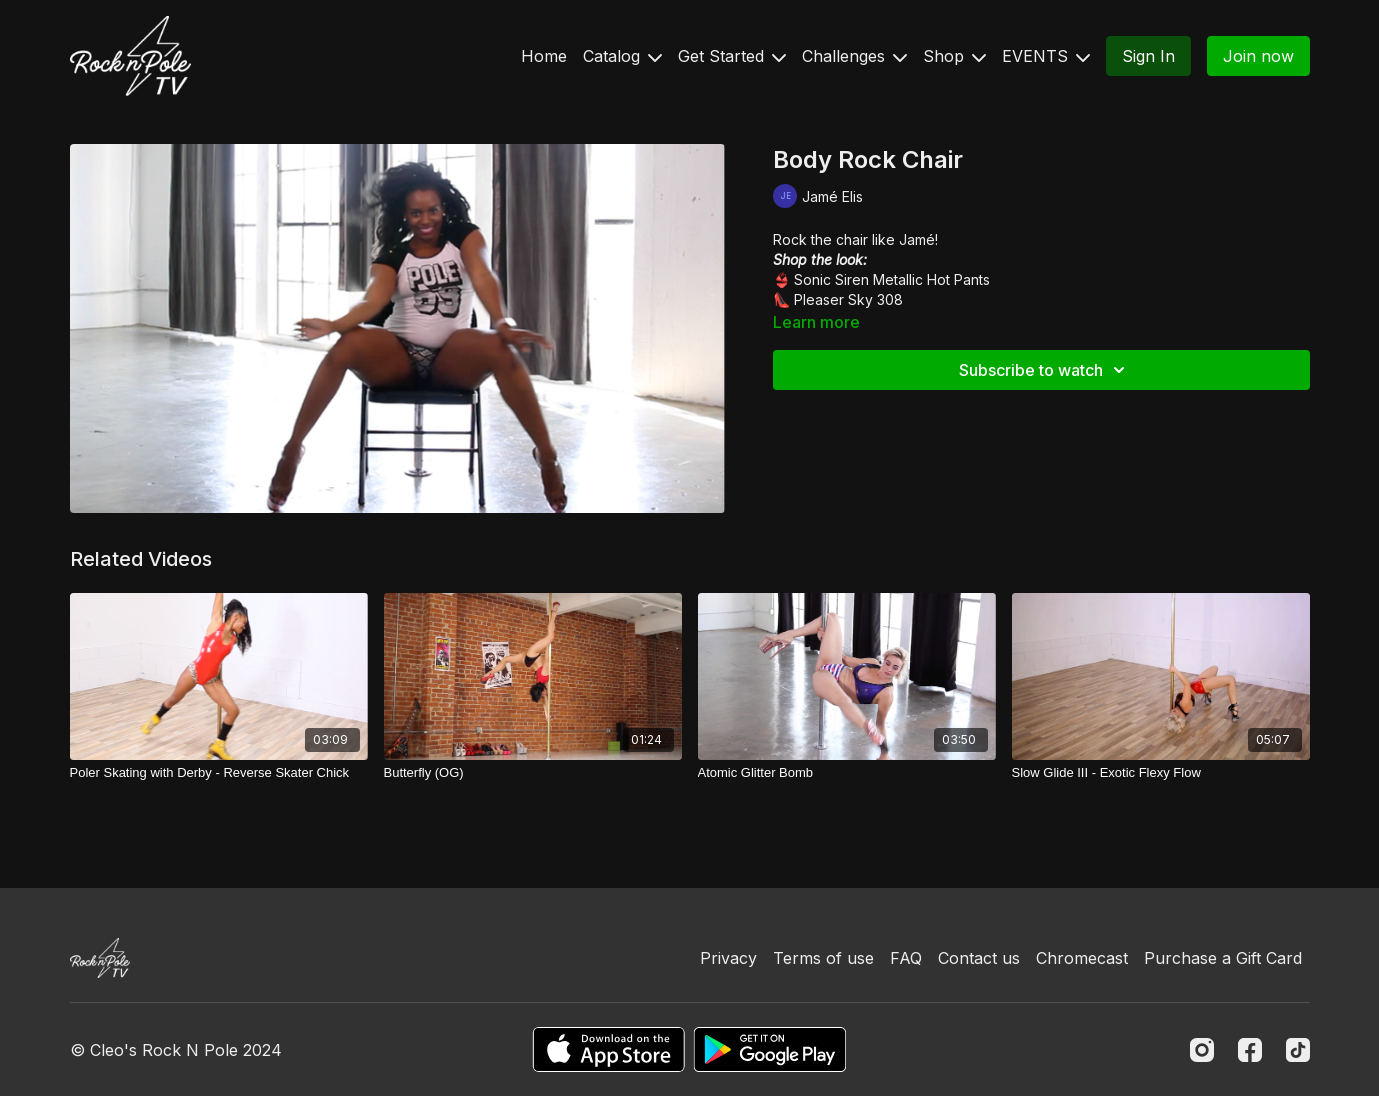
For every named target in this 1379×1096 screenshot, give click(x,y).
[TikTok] (1298, 1050)
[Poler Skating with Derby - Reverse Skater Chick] (219, 773)
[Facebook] (1250, 1050)
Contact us (979, 958)
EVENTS (1046, 56)
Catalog (622, 56)
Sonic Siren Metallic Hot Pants (892, 279)
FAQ (906, 958)
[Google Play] (770, 1049)
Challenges (854, 56)
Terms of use (823, 958)
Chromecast (1082, 958)
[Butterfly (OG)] (533, 773)
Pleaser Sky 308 (848, 299)
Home (544, 56)
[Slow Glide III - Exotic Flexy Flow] (1161, 773)
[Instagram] (1202, 1050)
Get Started (732, 56)
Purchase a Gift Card (1223, 958)
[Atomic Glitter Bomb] (847, 773)
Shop (954, 56)
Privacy (728, 958)
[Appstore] (608, 1049)
